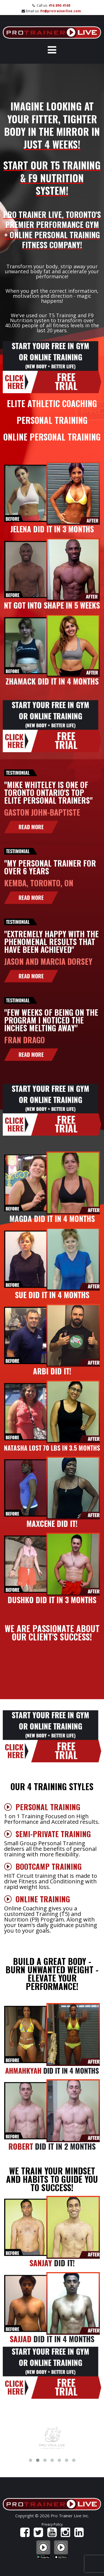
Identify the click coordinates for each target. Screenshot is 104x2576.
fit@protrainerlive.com (60, 11)
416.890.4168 (59, 5)
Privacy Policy (52, 2524)
